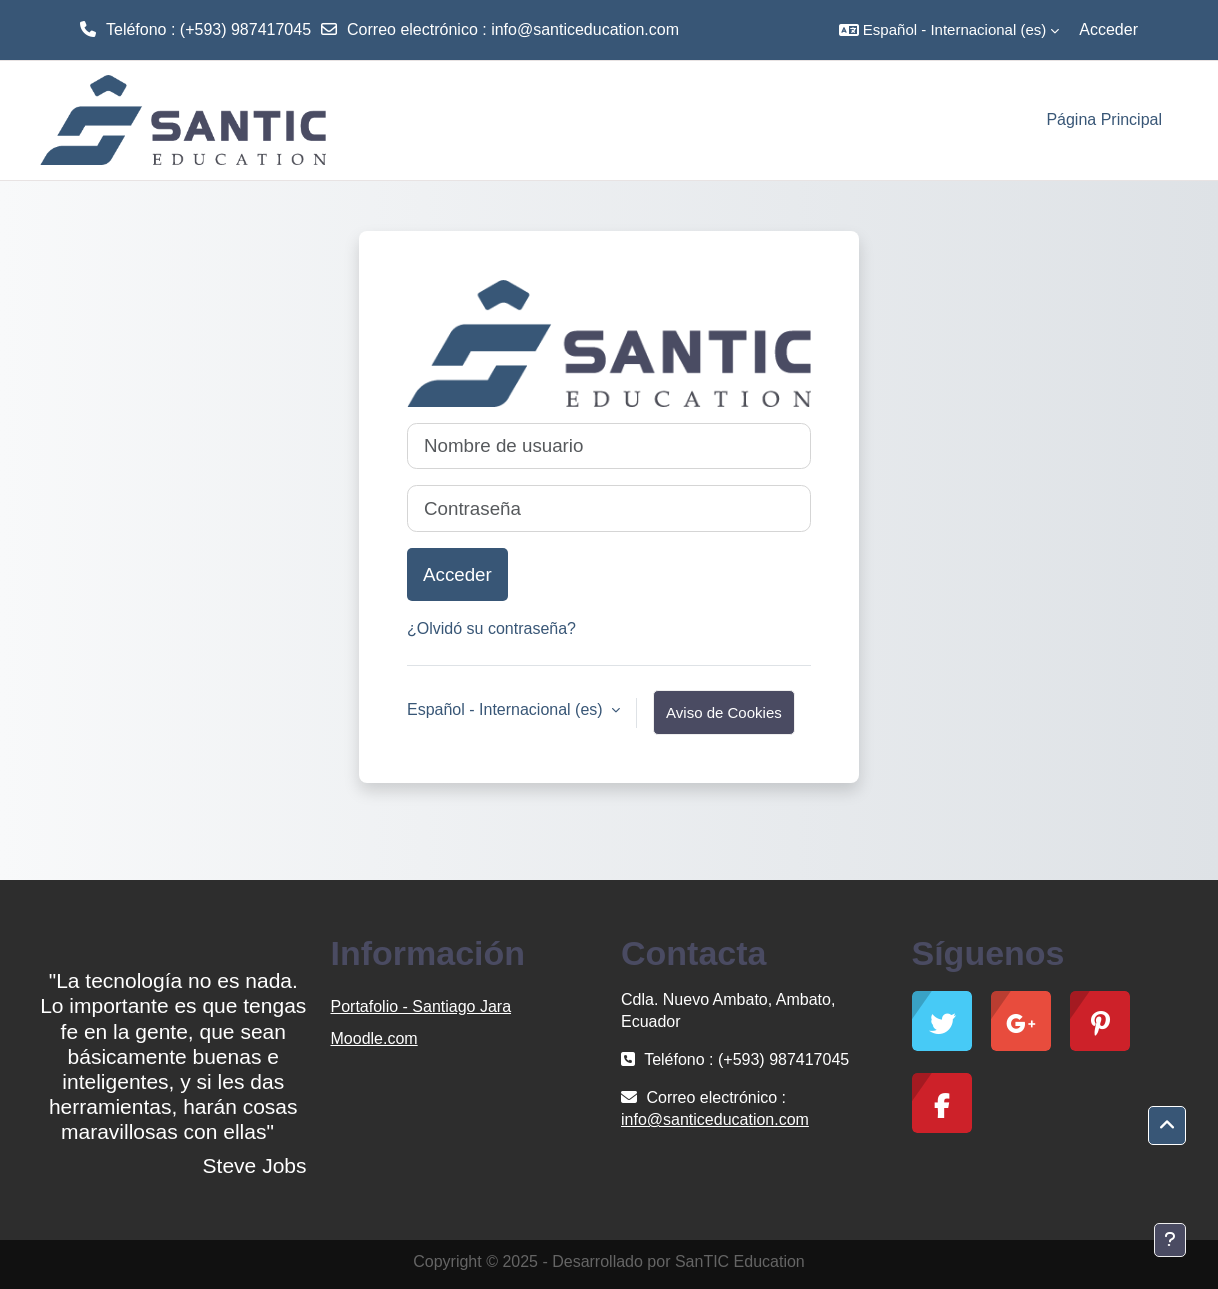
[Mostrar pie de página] (1170, 1240)
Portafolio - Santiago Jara (421, 1006)
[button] (949, 30)
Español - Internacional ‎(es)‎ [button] (507, 709)
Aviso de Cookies (724, 712)
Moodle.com (374, 1038)
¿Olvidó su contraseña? (491, 628)
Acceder (1108, 29)
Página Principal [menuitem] (1104, 119)
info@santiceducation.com (585, 29)
